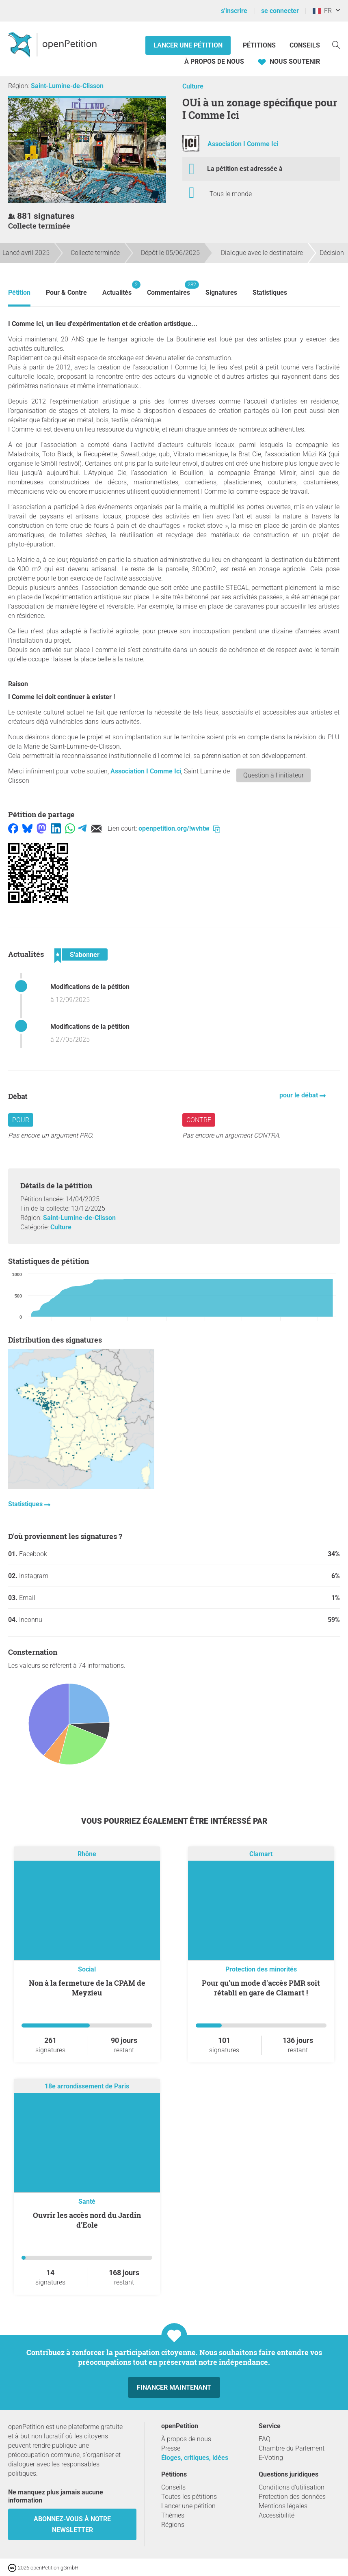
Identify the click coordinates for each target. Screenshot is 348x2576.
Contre (198, 1120)
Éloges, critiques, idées (194, 2458)
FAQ (264, 2439)
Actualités (117, 288)
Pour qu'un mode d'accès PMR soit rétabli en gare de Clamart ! (261, 1987)
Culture (192, 86)
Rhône (87, 1854)
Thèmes (172, 2515)
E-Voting (271, 2458)
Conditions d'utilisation (291, 2487)
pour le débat (299, 1095)
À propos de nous (214, 61)
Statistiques (270, 292)
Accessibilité (276, 2515)
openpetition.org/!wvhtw (179, 828)
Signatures (221, 292)
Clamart (260, 1854)
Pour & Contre (66, 292)
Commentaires (168, 288)
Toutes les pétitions (189, 2496)
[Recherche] (336, 44)
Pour (20, 1120)
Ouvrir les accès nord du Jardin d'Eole (87, 2220)
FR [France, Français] (322, 11)
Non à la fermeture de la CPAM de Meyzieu (87, 1987)
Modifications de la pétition (90, 987)
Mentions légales (283, 2506)
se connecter (280, 11)
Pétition (19, 292)
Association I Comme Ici (243, 144)
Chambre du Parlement (291, 2448)
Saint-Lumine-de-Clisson (67, 86)
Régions (172, 2524)
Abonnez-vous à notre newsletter (72, 2524)
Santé (86, 2201)
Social (87, 1969)
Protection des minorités (261, 1969)
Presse (170, 2448)
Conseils (305, 45)
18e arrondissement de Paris (87, 2086)
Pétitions (260, 45)
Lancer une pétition (188, 45)
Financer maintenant (174, 2387)
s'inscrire (234, 11)
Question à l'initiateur (273, 775)
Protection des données (292, 2496)
